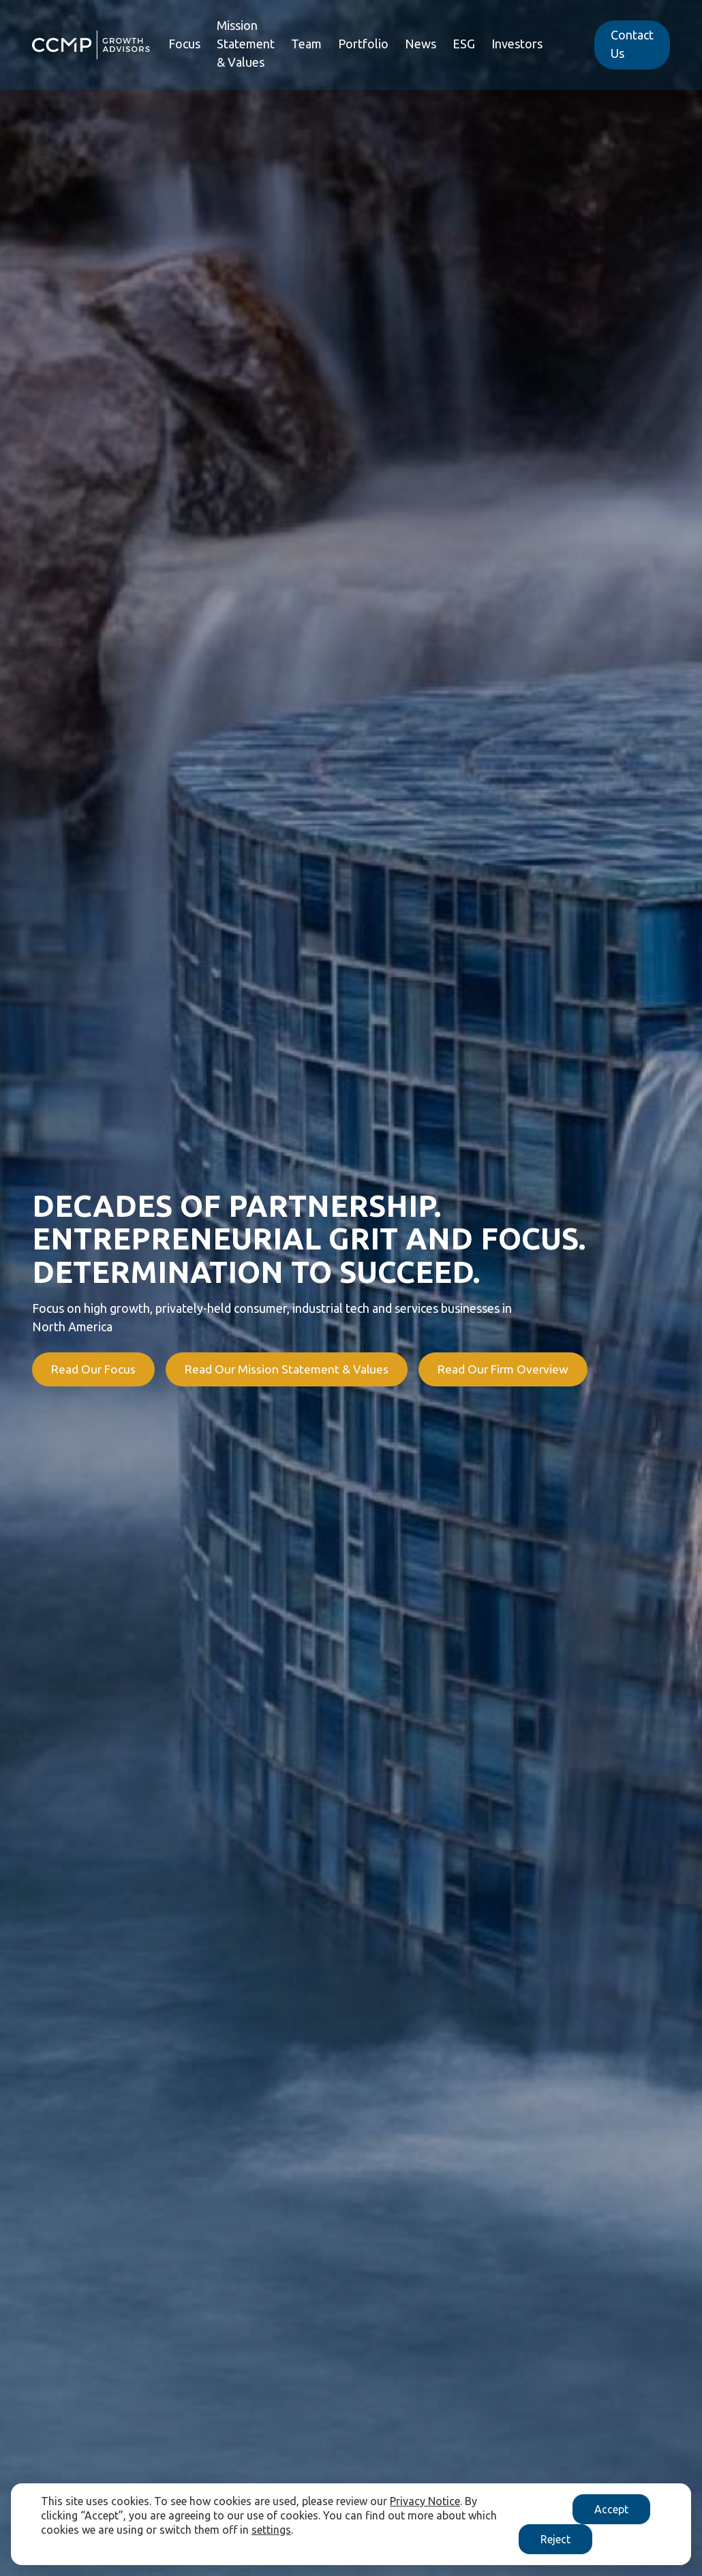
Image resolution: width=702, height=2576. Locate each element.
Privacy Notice (425, 2501)
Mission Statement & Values (246, 45)
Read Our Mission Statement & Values (292, 1369)
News (420, 45)
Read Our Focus (94, 1369)
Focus (184, 45)
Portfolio (363, 45)
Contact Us (632, 45)
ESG (464, 45)
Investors (517, 45)
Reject (555, 2539)
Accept (611, 2509)
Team (306, 45)
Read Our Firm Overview (515, 1369)
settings (271, 2530)
